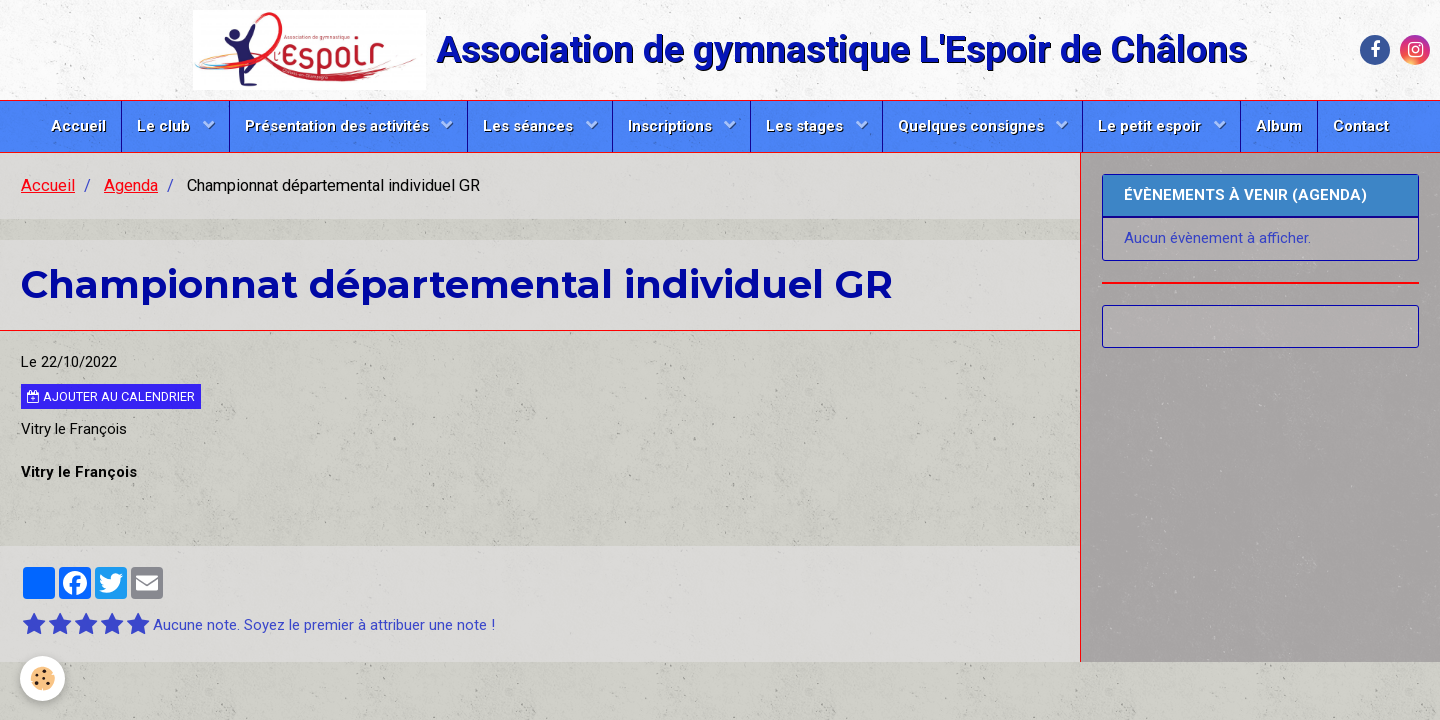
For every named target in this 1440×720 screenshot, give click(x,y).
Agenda (131, 185)
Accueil (78, 126)
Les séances (530, 126)
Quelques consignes (973, 126)
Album (1279, 126)
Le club (165, 126)
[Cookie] (42, 678)
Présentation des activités (339, 126)
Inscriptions (672, 126)
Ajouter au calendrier (111, 396)
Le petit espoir (1151, 126)
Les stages (806, 126)
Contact (1361, 126)
